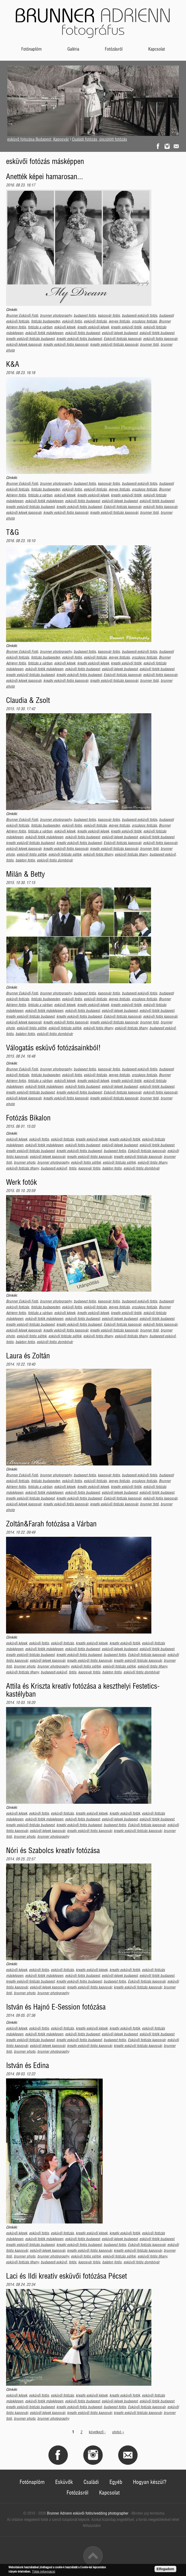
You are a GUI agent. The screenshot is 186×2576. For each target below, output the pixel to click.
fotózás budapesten (45, 321)
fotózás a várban (40, 327)
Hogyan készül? (149, 2482)
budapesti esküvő (162, 854)
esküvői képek (64, 327)
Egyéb (115, 2482)
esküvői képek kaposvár (23, 344)
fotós (10, 860)
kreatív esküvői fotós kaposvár (65, 344)
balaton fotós (25, 860)
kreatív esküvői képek (93, 327)
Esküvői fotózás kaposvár (122, 339)
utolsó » (118, 2432)
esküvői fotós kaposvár (160, 339)
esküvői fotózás (95, 321)
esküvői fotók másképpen (44, 333)
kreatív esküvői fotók (126, 327)
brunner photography (56, 315)
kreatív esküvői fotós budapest (79, 339)
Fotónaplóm (31, 49)
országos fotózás (144, 321)
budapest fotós (85, 315)
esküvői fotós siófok (31, 854)
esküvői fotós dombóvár (55, 860)
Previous (7, 106)
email (128, 2455)
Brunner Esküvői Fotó (22, 315)
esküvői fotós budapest (82, 333)
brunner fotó (149, 344)
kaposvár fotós (109, 315)
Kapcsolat (156, 49)
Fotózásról (114, 49)
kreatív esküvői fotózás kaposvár (114, 344)
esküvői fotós (72, 321)
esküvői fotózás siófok (64, 854)
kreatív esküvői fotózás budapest (30, 339)
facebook (58, 2455)
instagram (93, 2455)
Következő (178, 106)
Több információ (43, 2572)
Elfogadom (165, 2569)
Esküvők (64, 2482)
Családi (91, 2482)
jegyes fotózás (119, 321)
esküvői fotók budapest (157, 333)
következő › (97, 2432)
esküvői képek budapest (120, 333)
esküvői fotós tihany (98, 854)
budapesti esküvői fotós (139, 315)
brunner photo (24, 1162)
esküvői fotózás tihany (131, 854)
